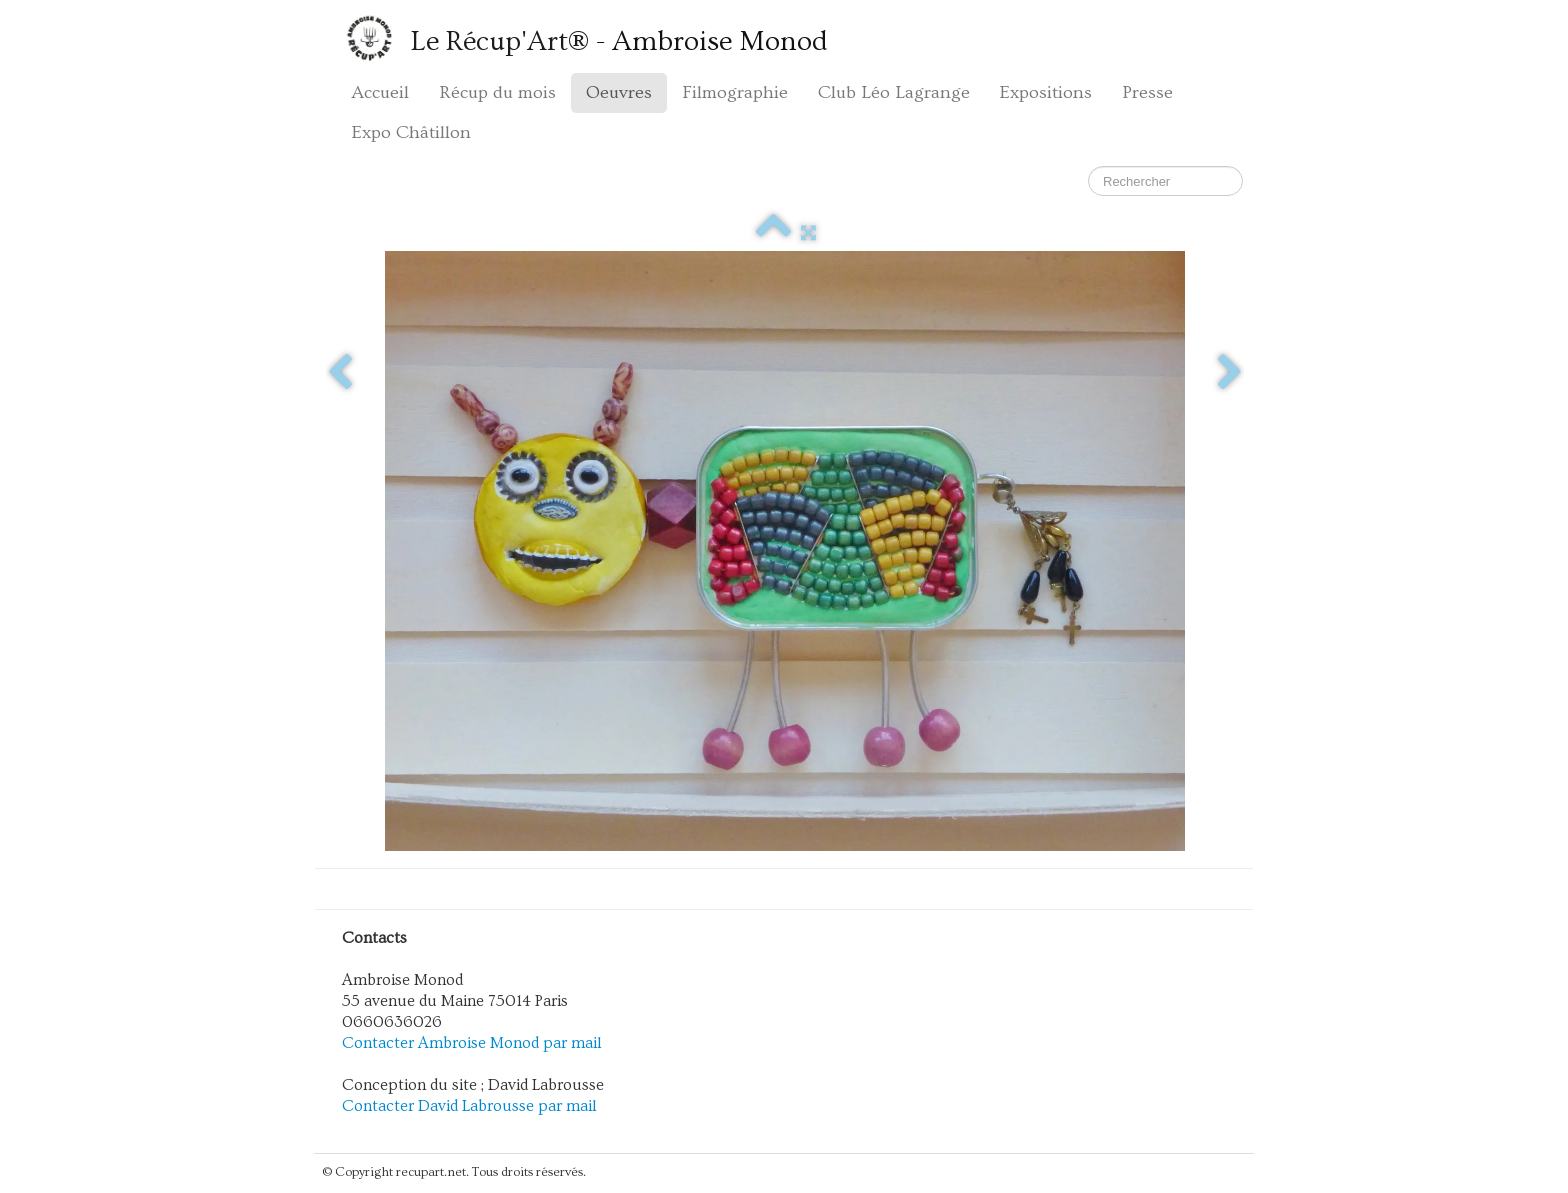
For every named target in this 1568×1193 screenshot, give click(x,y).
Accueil (380, 92)
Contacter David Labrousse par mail (469, 1106)
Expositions (1046, 92)
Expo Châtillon (411, 132)
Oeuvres (619, 92)
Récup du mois (497, 92)
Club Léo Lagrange (894, 92)
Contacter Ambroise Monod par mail (472, 1043)
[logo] (589, 37)
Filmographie (735, 92)
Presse (1147, 92)
